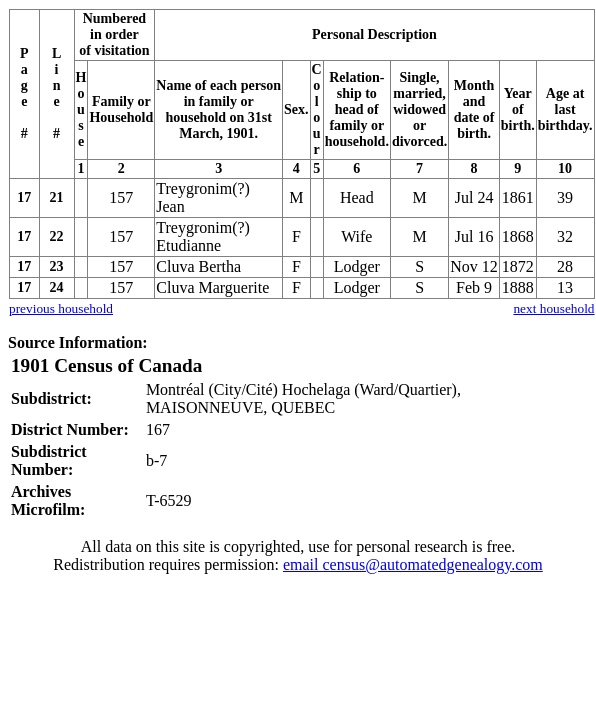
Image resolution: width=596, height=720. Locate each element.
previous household (61, 308)
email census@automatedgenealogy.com (413, 564)
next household (553, 308)
